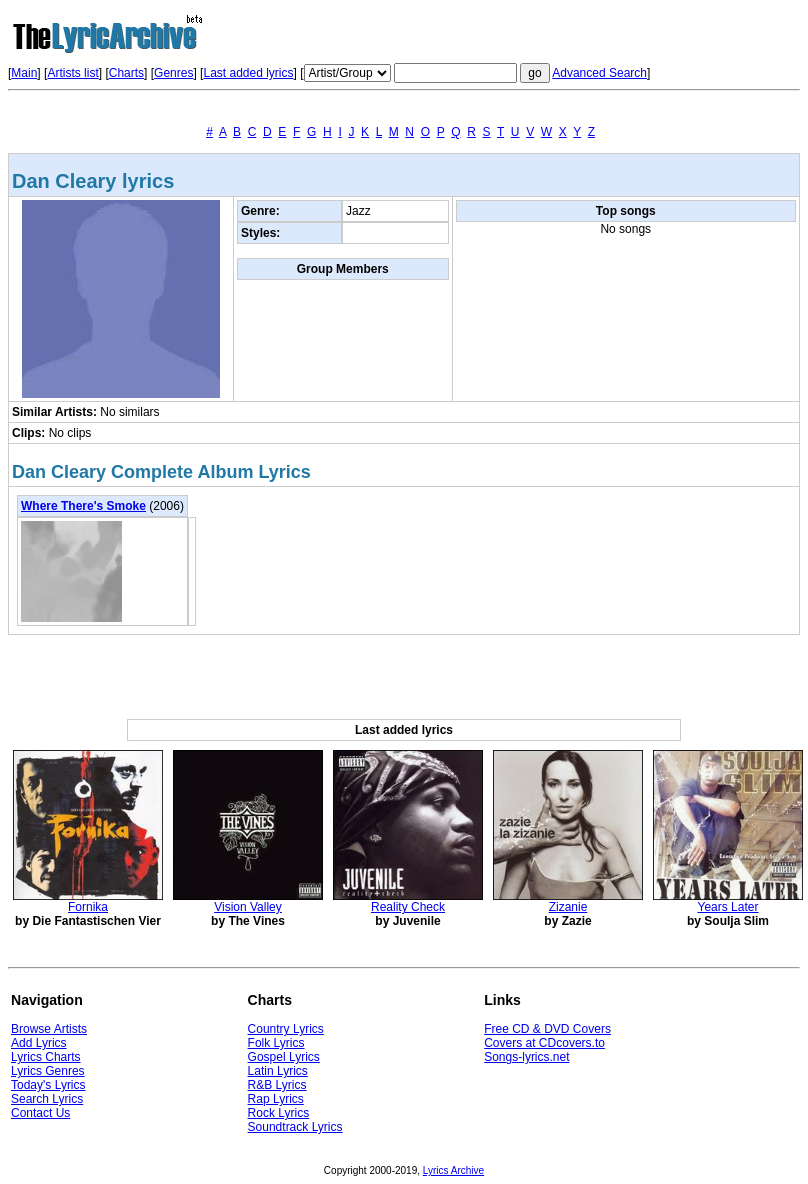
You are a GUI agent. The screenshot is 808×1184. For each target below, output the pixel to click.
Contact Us (40, 1113)
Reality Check (408, 907)
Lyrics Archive (453, 1170)
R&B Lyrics (277, 1085)
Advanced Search (599, 73)
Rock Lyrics (279, 1113)
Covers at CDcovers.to (544, 1043)
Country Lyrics (286, 1029)
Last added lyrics (248, 73)
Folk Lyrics (276, 1043)
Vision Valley (248, 907)
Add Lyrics (39, 1043)
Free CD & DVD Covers (547, 1029)
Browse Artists (49, 1029)
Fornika (88, 907)
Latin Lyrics (278, 1071)
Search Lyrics (47, 1099)
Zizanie (568, 907)
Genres (173, 73)
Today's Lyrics (48, 1085)
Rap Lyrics (276, 1099)
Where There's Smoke (83, 506)
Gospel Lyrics (284, 1057)
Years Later (728, 907)
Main (24, 73)
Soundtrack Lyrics (295, 1127)
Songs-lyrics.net (526, 1057)
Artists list (72, 73)
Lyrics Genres (48, 1071)
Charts (126, 73)
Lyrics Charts (46, 1057)
